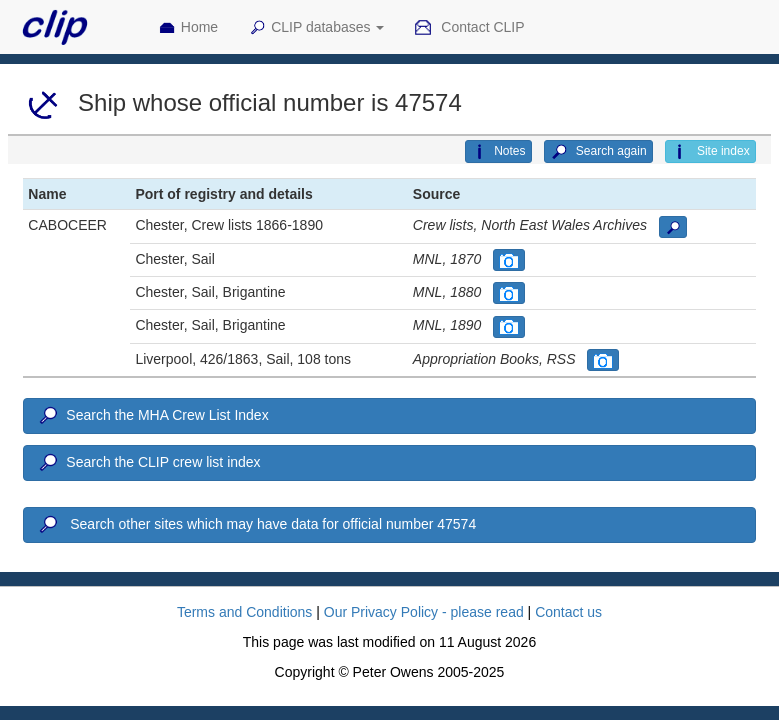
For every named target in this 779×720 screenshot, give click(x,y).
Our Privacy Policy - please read (424, 612)
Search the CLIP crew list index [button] (148, 463)
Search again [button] (598, 152)
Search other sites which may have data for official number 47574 (256, 525)
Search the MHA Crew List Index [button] (152, 416)
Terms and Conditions (244, 612)
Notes (498, 152)
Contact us (568, 612)
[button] (673, 227)
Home (188, 28)
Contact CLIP (469, 28)
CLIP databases (316, 28)
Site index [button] (710, 152)
